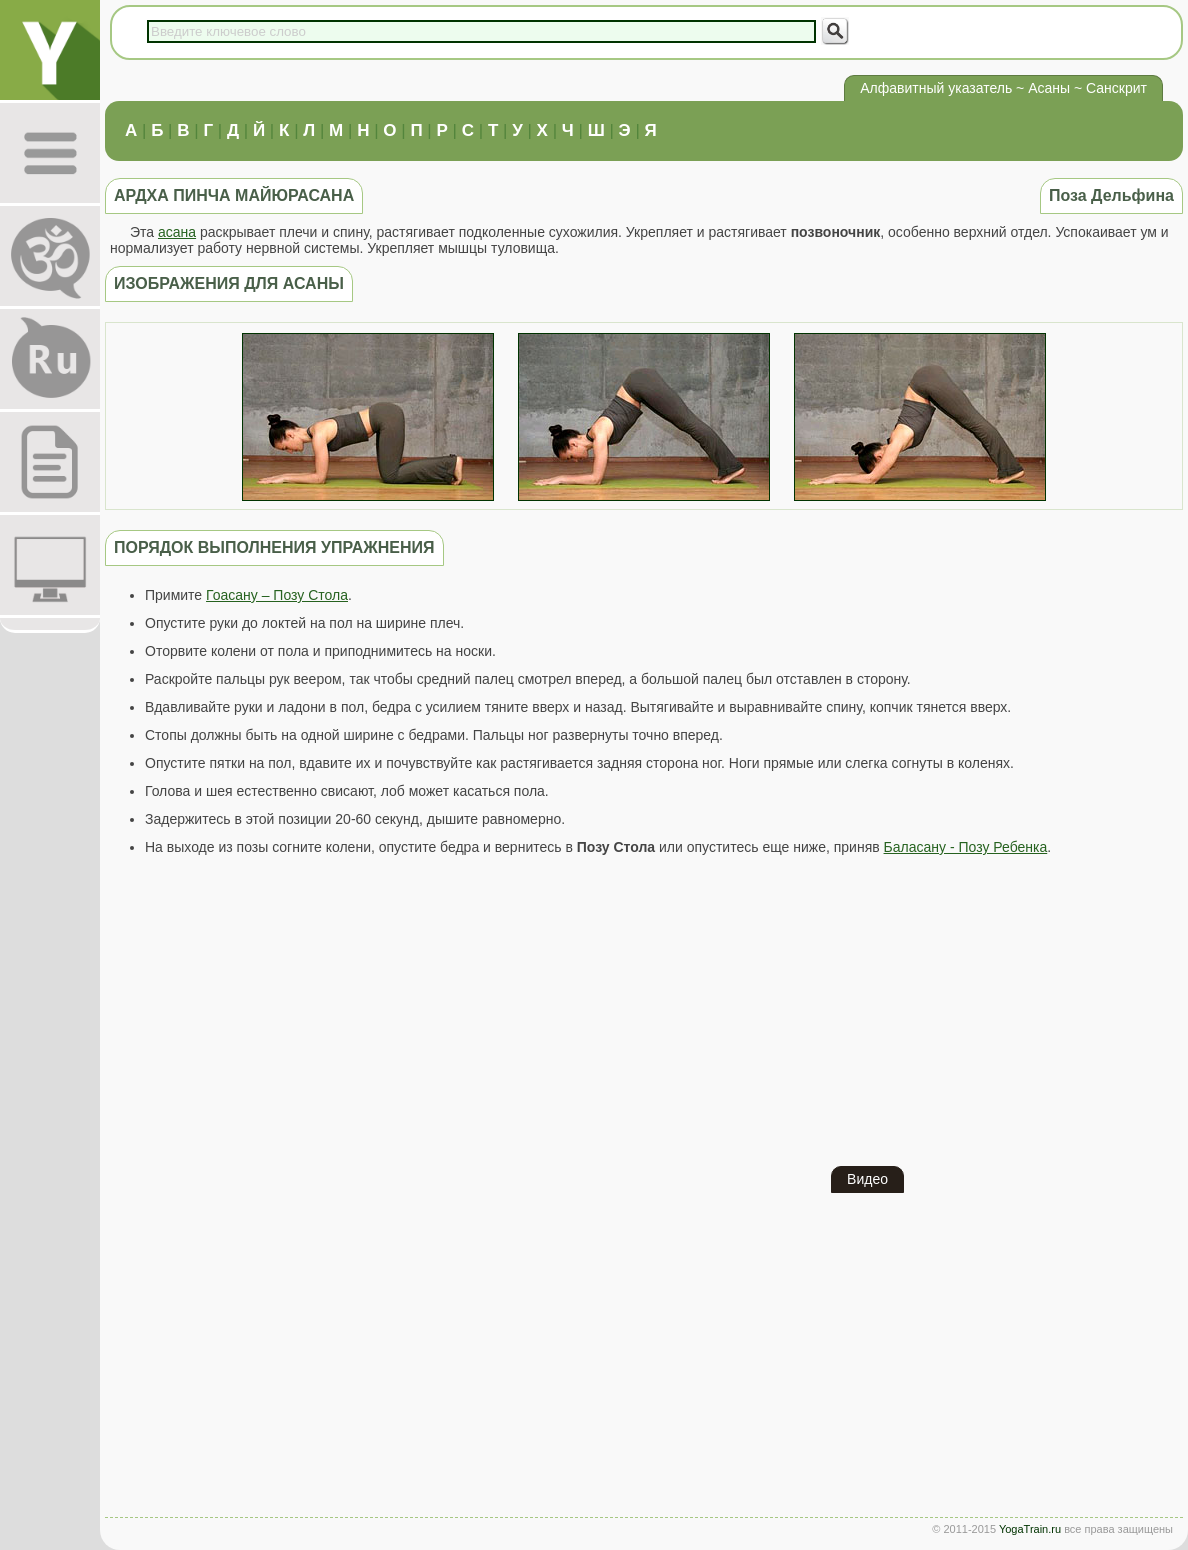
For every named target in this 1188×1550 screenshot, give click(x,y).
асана (177, 232)
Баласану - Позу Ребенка (966, 847)
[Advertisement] (644, 1011)
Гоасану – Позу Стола (277, 595)
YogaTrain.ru (1030, 1529)
